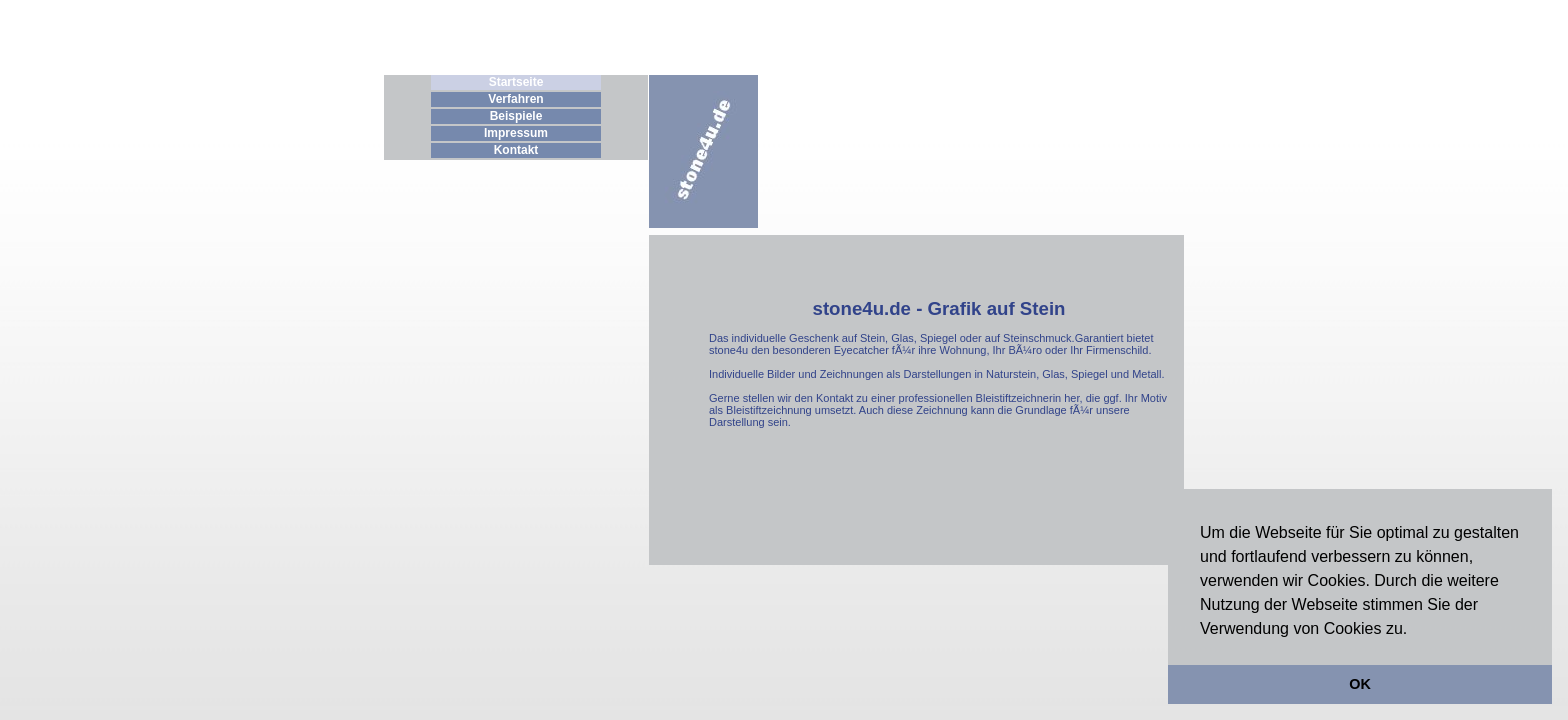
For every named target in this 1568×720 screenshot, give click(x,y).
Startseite (516, 82)
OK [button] (1360, 684)
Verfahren (515, 99)
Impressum (516, 133)
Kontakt (516, 150)
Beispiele (516, 116)
